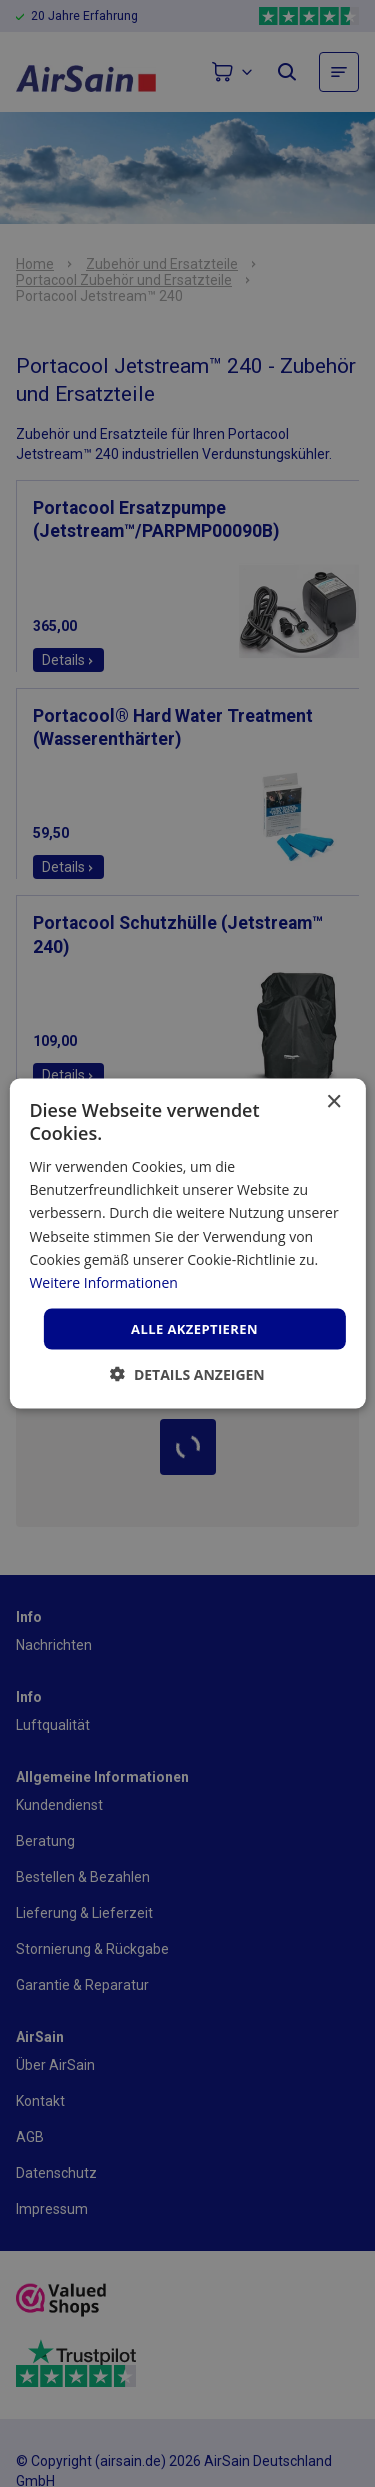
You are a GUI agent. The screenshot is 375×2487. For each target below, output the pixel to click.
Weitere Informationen (103, 1281)
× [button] (333, 1101)
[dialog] (187, 1243)
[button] (187, 1374)
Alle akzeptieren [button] (194, 1328)
